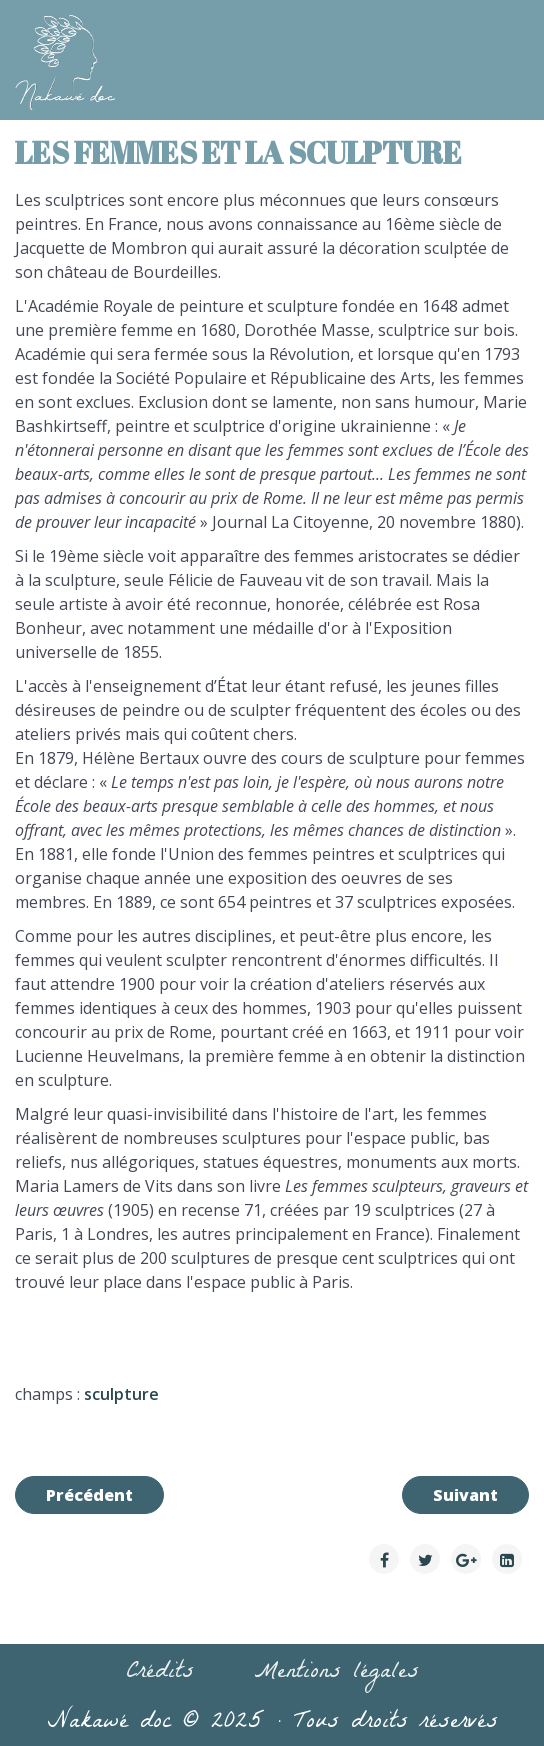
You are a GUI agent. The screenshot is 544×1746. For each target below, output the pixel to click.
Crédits (160, 1674)
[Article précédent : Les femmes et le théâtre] (89, 1495)
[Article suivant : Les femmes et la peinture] (465, 1495)
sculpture (121, 1394)
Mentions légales (336, 1674)
